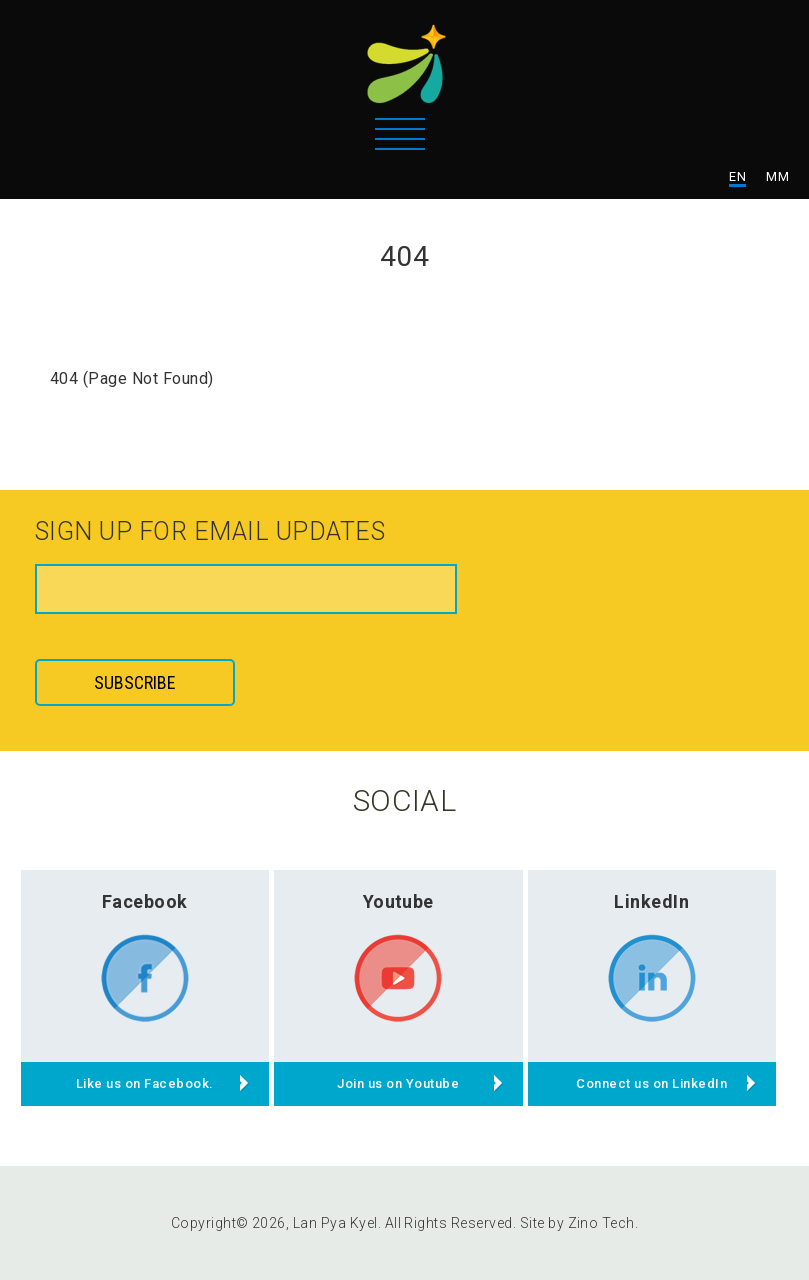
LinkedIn (651, 901)
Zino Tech (601, 1223)
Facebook (145, 901)
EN (737, 176)
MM (777, 176)
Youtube (398, 901)
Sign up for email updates (210, 533)
